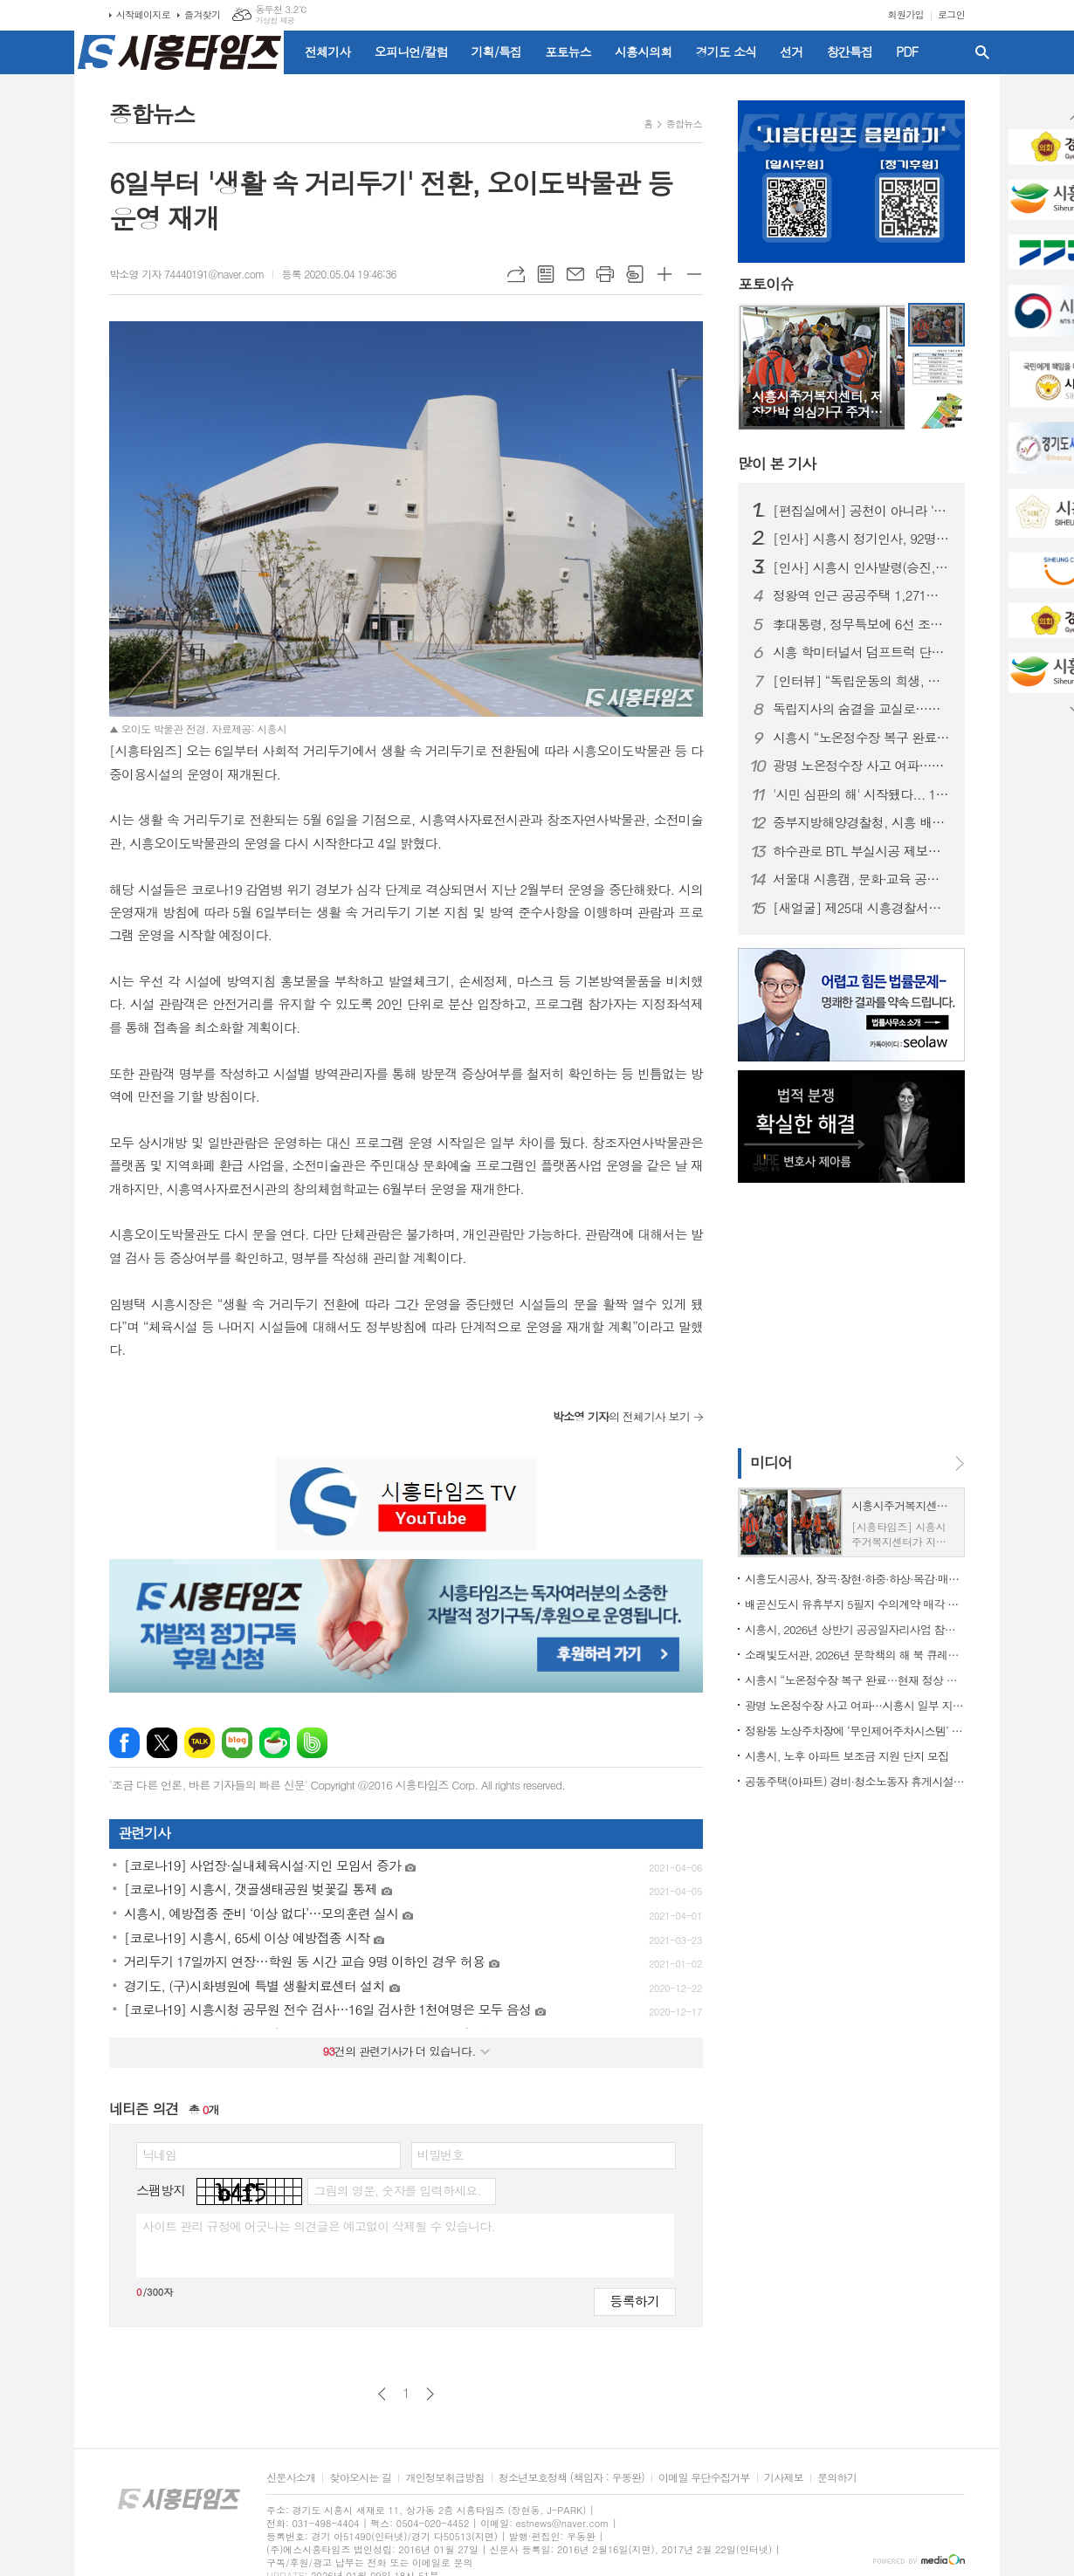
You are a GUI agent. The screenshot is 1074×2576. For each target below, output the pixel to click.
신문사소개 (290, 2477)
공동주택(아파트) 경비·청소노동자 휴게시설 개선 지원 (855, 1781)
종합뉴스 (684, 123)
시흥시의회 (643, 51)
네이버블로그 (237, 1743)
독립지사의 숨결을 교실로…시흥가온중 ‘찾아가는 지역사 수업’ (862, 709)
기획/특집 (497, 51)
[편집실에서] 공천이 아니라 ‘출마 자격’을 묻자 (862, 510)
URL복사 (516, 274)
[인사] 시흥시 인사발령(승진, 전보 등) (862, 567)
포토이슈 (766, 284)
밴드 (312, 1743)
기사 (777, 463)
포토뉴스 (568, 51)
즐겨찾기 (202, 14)
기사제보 (783, 2477)
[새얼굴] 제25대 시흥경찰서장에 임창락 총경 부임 (862, 908)
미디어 (771, 1462)
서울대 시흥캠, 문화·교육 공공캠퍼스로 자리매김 (862, 879)
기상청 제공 (274, 20)
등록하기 (634, 2300)
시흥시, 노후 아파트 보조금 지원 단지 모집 (846, 1756)
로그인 (951, 14)
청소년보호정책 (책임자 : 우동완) (571, 2477)
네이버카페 (274, 1743)
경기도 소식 (726, 51)
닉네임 (159, 2154)
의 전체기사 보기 (621, 1416)
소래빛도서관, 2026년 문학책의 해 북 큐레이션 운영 (855, 1654)
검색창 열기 (982, 52)
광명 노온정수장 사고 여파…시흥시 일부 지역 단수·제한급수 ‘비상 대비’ (862, 765)
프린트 (605, 274)
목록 (545, 274)
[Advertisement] (847, 1314)
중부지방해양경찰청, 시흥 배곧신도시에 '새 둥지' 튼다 (862, 822)
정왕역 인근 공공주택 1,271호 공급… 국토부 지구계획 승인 (862, 595)
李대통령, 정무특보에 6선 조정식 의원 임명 (862, 624)
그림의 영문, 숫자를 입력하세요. (396, 2190)
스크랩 (635, 274)
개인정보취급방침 (444, 2477)
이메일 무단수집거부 (704, 2477)
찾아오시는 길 (360, 2477)
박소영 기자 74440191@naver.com (186, 273)
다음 (430, 2394)
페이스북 (124, 1743)
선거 (791, 51)
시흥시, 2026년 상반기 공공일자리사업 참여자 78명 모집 (855, 1629)
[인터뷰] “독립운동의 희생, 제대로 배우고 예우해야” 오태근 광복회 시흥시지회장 (862, 681)
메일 (575, 274)
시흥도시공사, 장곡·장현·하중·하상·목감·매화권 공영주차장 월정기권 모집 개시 (855, 1578)
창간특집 (850, 51)
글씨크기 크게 (664, 274)
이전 (382, 2394)
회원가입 (906, 14)
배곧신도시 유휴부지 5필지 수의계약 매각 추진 (855, 1604)
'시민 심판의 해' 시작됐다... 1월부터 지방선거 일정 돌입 (862, 794)
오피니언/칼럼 (411, 51)
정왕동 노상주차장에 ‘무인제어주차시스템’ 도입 (855, 1730)
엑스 (162, 1743)
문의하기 (837, 2477)
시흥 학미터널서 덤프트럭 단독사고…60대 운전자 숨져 (862, 652)
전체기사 (328, 51)
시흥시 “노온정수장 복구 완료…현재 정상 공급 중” (862, 737)
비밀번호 (440, 2154)
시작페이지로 (143, 14)
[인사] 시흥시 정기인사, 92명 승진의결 (862, 538)
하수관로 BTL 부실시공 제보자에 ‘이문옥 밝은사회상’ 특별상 (862, 851)
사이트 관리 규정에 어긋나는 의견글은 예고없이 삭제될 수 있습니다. (318, 2226)
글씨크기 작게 (694, 274)
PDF (907, 51)
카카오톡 (199, 1743)
